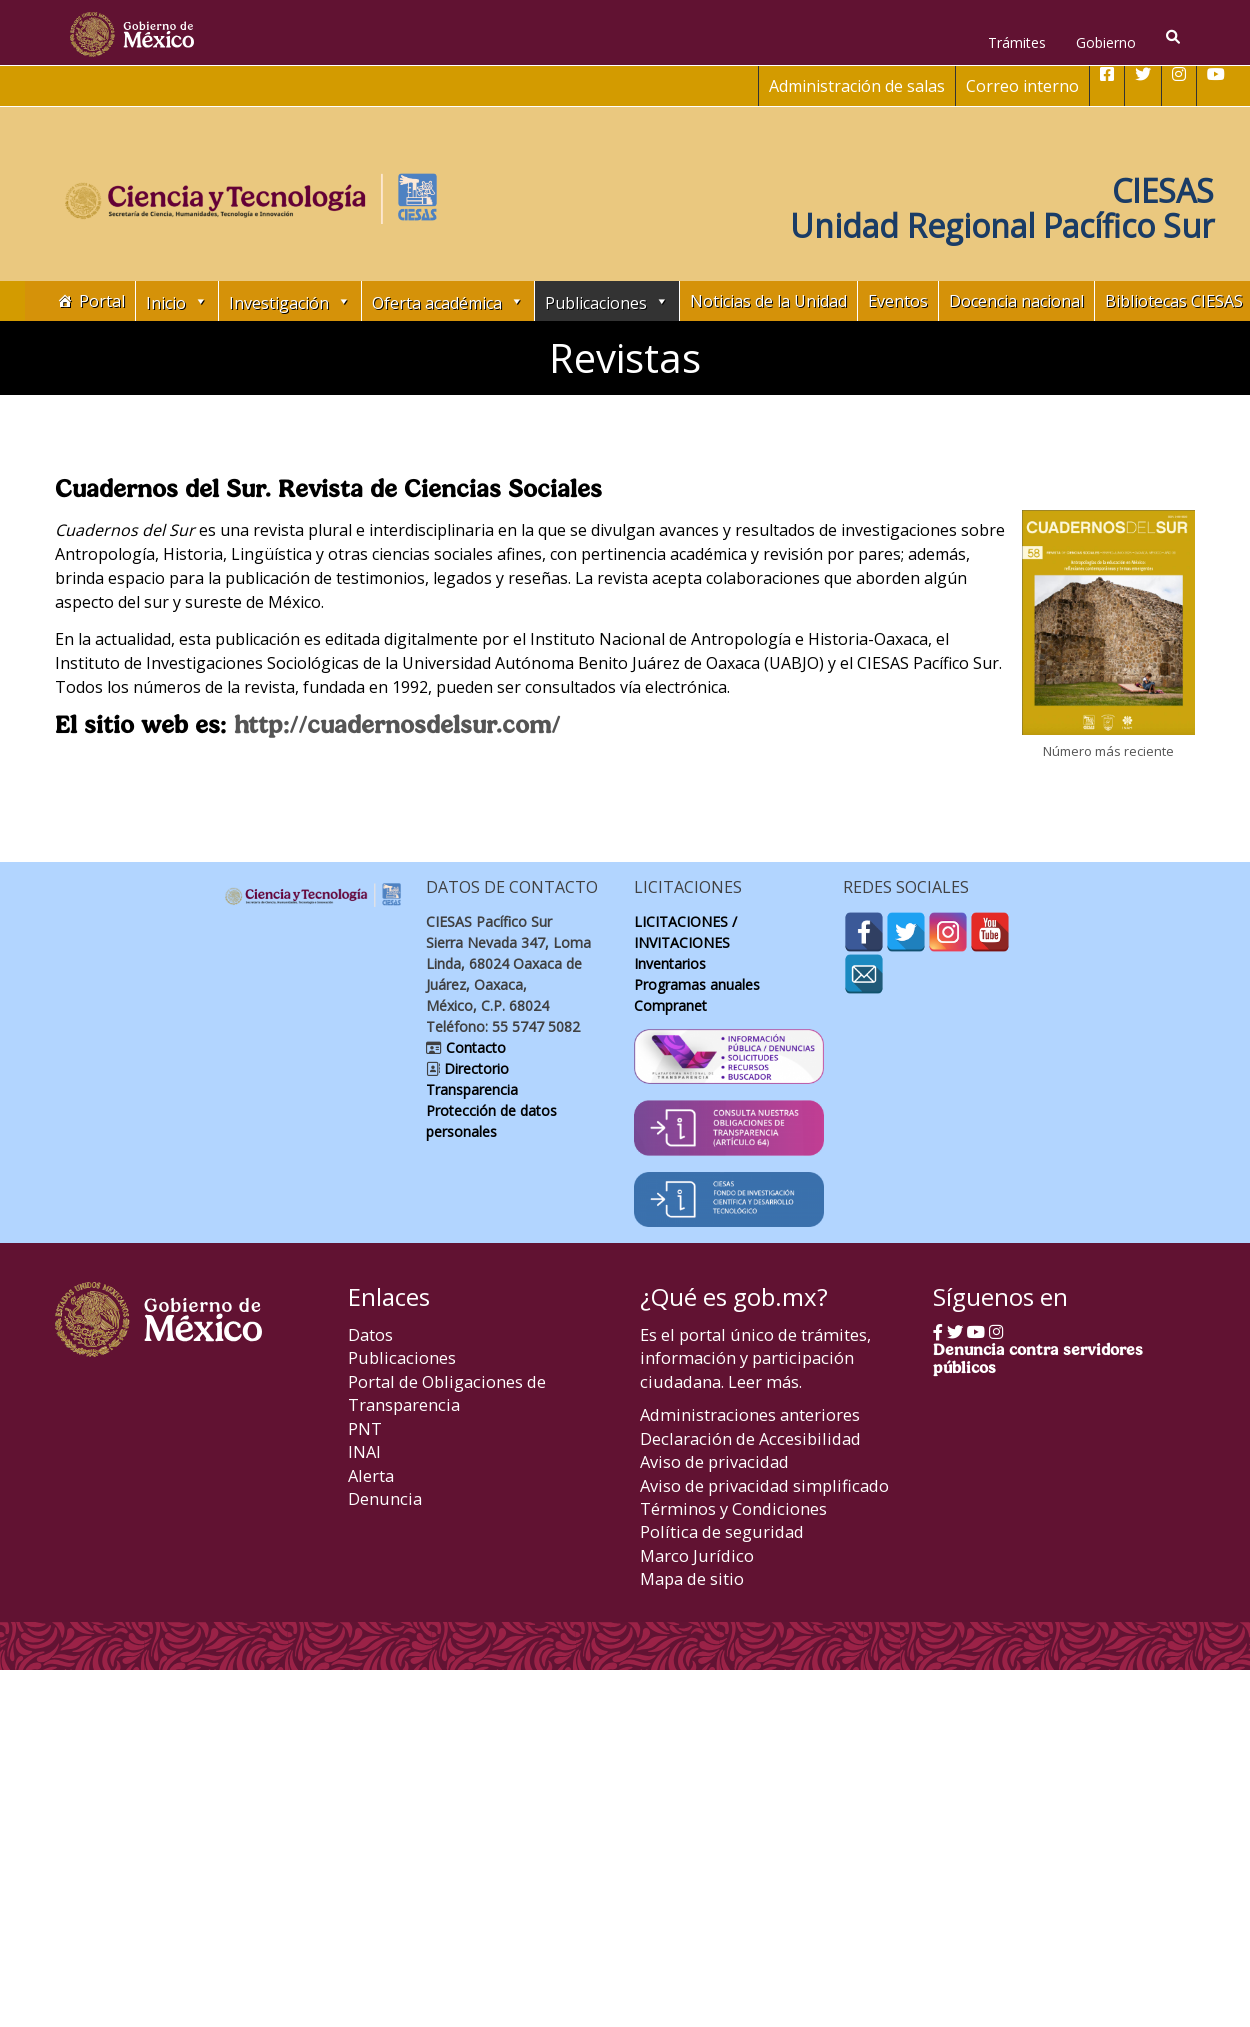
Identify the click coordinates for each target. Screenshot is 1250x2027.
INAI (364, 1451)
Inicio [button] (177, 301)
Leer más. (765, 1381)
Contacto (474, 1047)
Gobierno (1106, 42)
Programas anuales (697, 984)
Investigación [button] (290, 301)
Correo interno (1022, 86)
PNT (365, 1428)
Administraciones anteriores (750, 1414)
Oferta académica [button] (448, 301)
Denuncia (385, 1498)
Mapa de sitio (692, 1578)
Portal (102, 301)
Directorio (474, 1068)
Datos (370, 1334)
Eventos (898, 301)
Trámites (1017, 42)
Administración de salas (857, 86)
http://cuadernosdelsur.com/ (397, 724)
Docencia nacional (1016, 301)
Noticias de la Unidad (768, 301)
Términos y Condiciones (733, 1508)
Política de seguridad (722, 1531)
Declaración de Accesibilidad (750, 1438)
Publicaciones (402, 1357)
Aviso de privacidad (714, 1461)
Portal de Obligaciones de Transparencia (447, 1393)
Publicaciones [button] (607, 301)
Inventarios (670, 963)
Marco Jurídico (697, 1555)
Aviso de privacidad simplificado (764, 1485)
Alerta (371, 1475)
